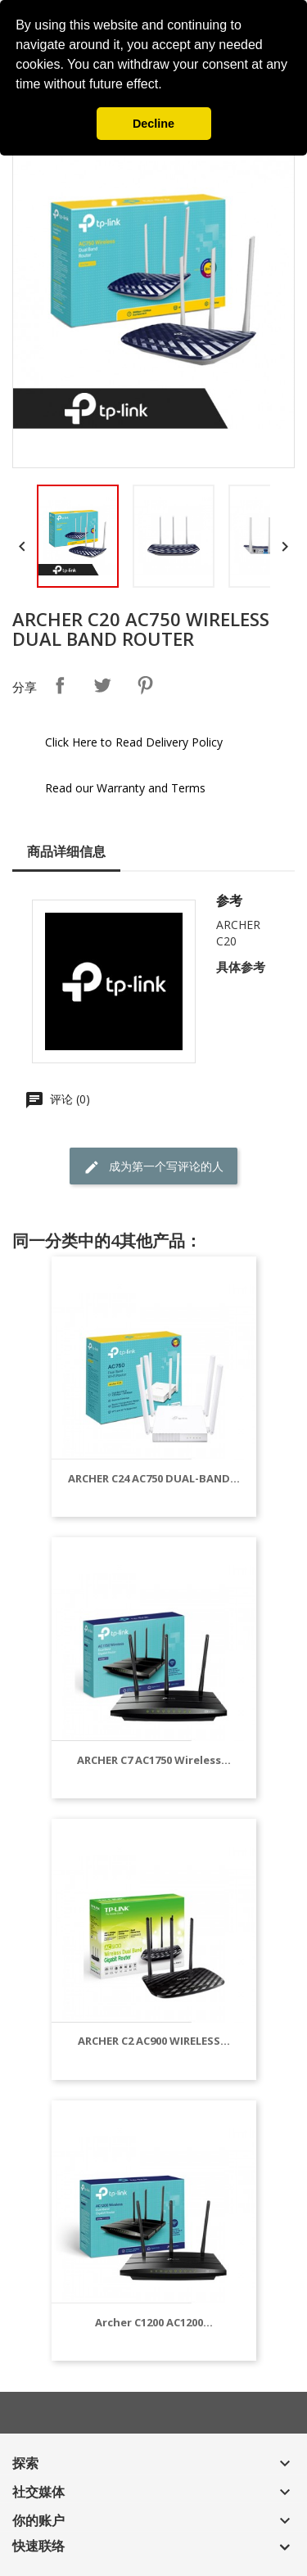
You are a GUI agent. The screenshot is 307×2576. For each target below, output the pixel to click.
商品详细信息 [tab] (66, 851)
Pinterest (145, 685)
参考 (229, 900)
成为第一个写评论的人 (153, 1166)
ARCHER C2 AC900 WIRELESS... (154, 2040)
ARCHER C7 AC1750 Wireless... (154, 1760)
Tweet (102, 685)
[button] (167, 85)
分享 (59, 685)
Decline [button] (153, 123)
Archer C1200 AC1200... (154, 2322)
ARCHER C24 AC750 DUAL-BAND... (154, 1478)
